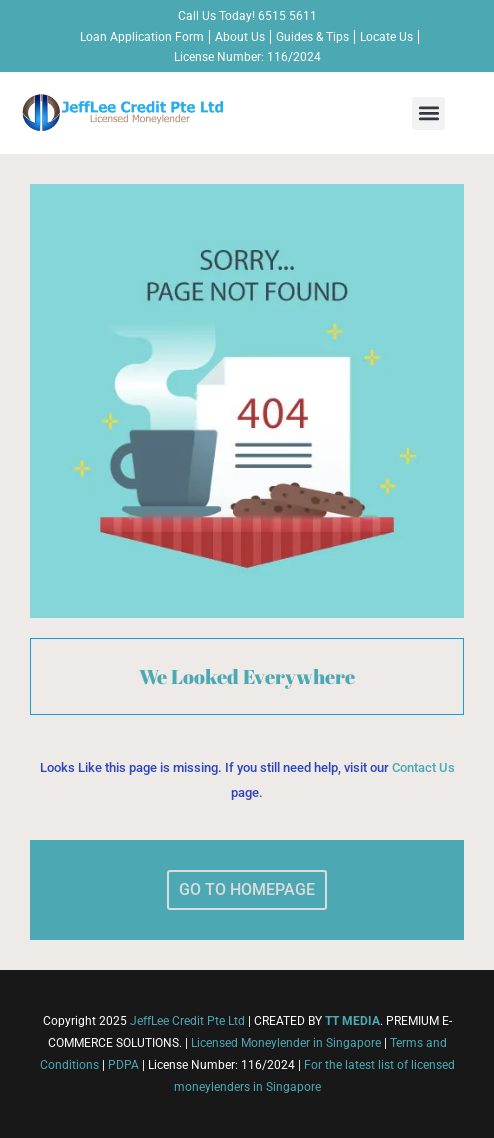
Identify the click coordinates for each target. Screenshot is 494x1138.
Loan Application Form (142, 37)
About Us (240, 37)
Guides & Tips (312, 37)
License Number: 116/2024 (247, 57)
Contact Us (423, 767)
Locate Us (386, 37)
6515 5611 (287, 16)
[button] (428, 113)
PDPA (123, 1065)
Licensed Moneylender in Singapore (286, 1043)
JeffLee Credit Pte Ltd (187, 1021)
